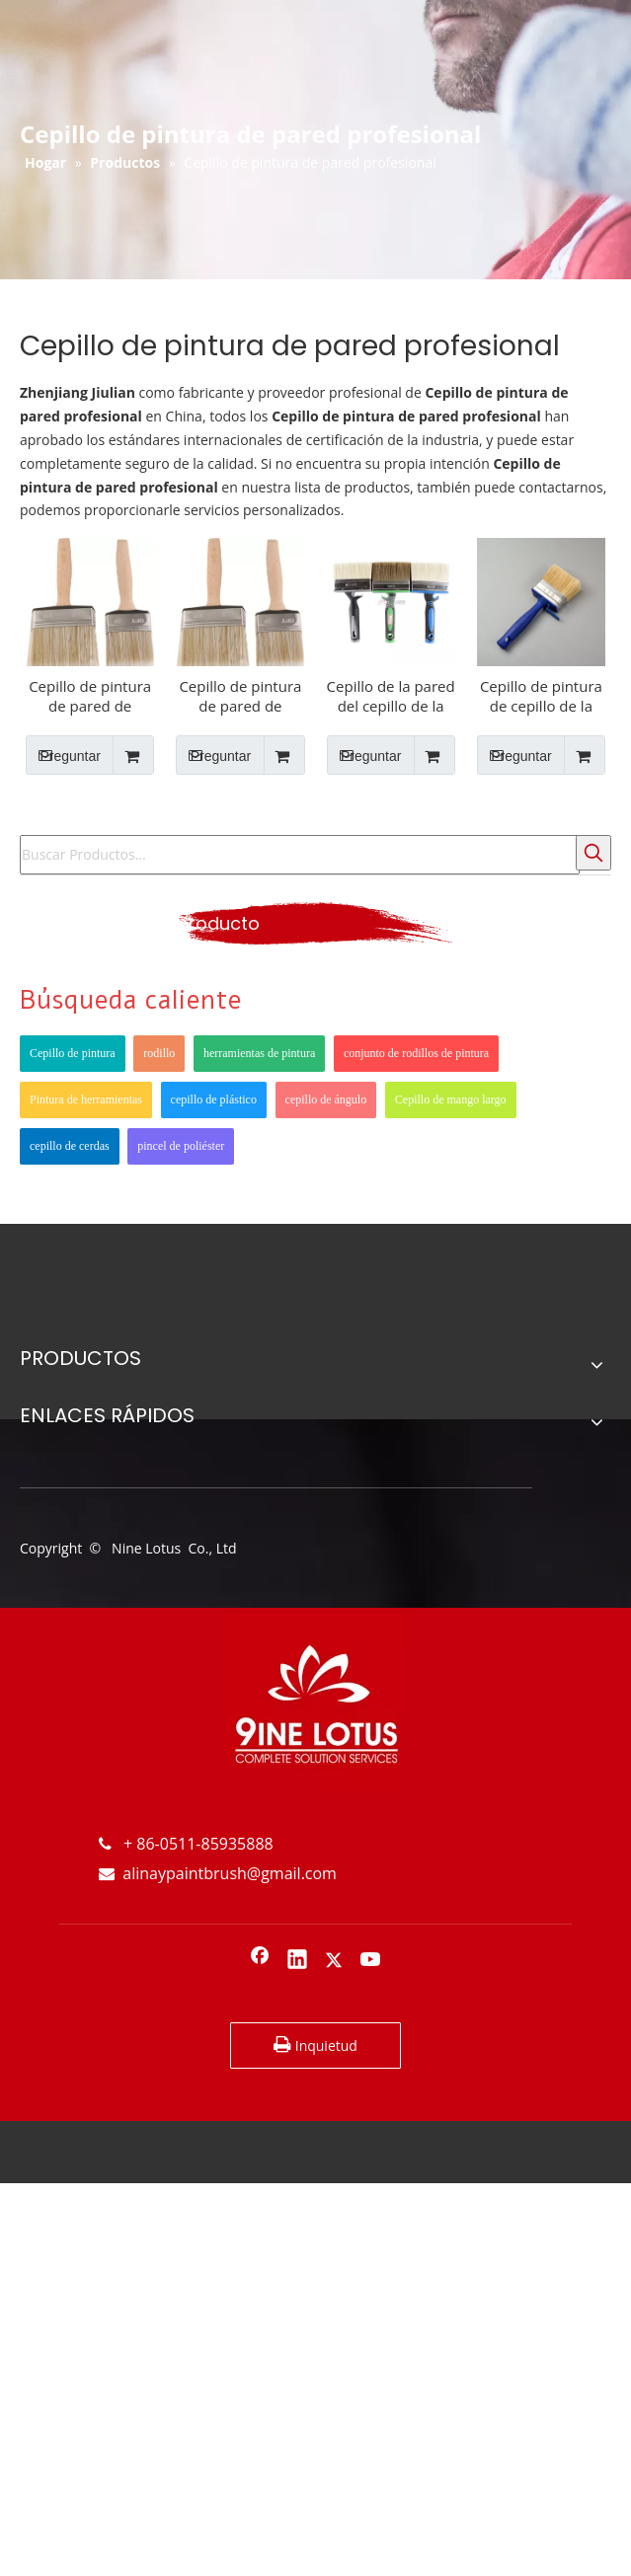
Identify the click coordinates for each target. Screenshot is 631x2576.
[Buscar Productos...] (300, 854)
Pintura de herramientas (86, 1099)
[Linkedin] (297, 1961)
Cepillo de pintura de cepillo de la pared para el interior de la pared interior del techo (541, 696)
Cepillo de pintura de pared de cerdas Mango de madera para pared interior (240, 696)
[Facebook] (260, 1961)
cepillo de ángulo (326, 1099)
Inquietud (315, 2045)
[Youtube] (371, 1961)
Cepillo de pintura (73, 1053)
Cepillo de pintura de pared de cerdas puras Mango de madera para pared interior (90, 696)
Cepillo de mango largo (451, 1099)
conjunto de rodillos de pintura (416, 1053)
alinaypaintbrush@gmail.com (218, 1873)
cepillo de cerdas (70, 1146)
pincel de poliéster (180, 1146)
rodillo (159, 1053)
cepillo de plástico (214, 1099)
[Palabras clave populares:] (593, 853)
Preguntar (63, 755)
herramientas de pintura (259, 1053)
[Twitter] (334, 1961)
